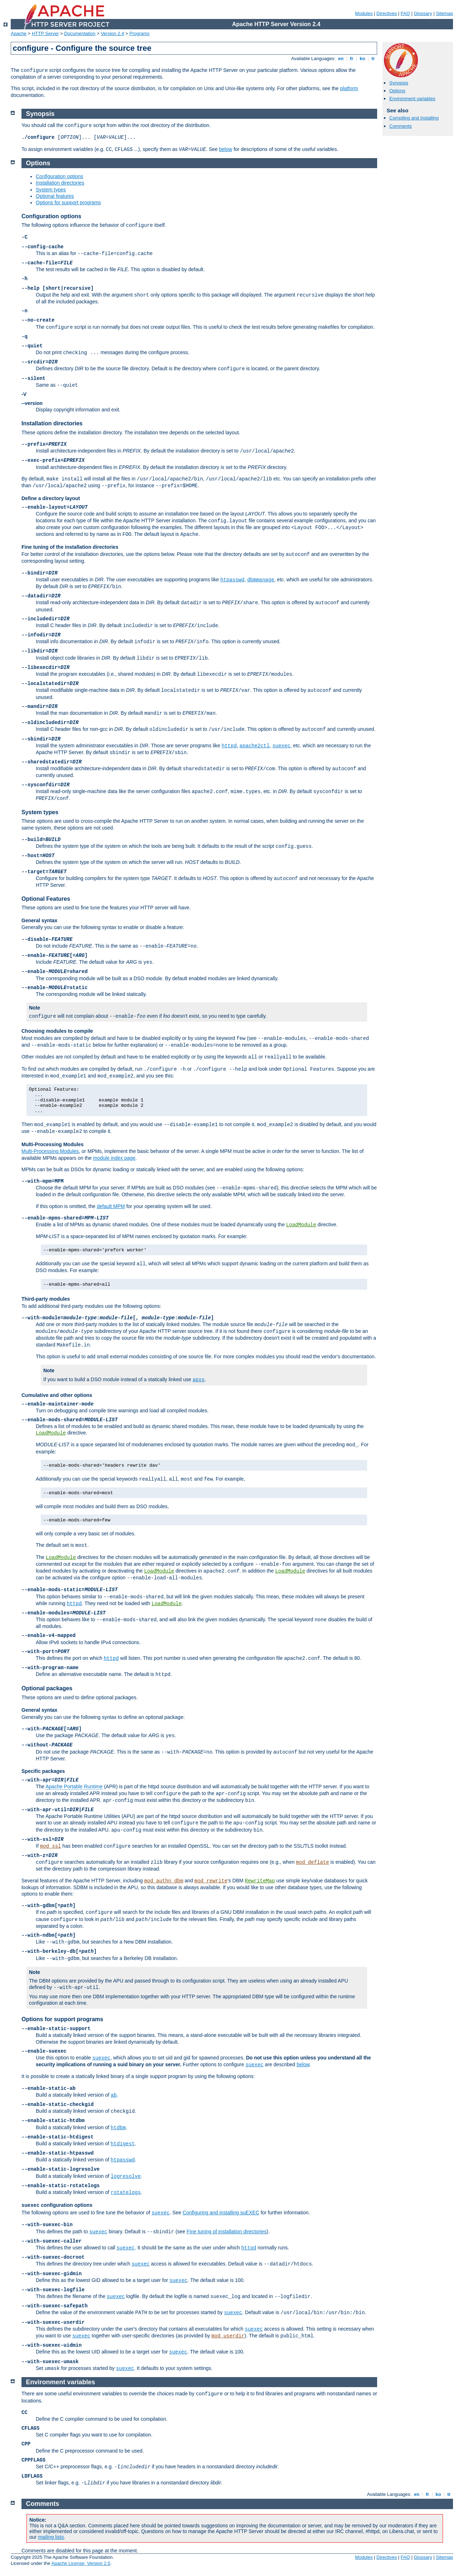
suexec (281, 746)
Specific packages (43, 1771)
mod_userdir (227, 2336)
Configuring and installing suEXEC (220, 2212)
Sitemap (444, 13)
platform (349, 88)
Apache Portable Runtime (74, 1786)
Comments (400, 126)
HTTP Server (45, 33)
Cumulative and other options (56, 1395)
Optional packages (46, 1688)
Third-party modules (45, 1299)
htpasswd (232, 580)
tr (373, 58)
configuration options (56, 2205)
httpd (229, 746)
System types (51, 189)
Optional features (55, 196)
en (341, 58)
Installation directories (60, 183)
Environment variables (412, 98)
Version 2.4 (112, 33)
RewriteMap (260, 1881)
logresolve (126, 2176)
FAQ (405, 13)
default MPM (111, 1206)
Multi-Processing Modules (52, 1144)
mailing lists (51, 2537)
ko (362, 58)
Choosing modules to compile (57, 1031)
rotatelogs (126, 2192)
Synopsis (398, 82)
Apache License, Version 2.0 (80, 2563)
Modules (363, 13)
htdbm (118, 2128)
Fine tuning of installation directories (227, 2231)
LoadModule (301, 1225)
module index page (114, 1158)
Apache (18, 33)
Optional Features (45, 899)
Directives (386, 13)
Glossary (423, 13)
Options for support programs (68, 202)
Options (397, 90)
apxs (199, 1380)
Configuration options (59, 176)
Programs (140, 33)
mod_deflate (312, 1862)
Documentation (79, 33)
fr (352, 58)
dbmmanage (260, 580)
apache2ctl (254, 746)
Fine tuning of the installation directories (69, 547)
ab (114, 2095)
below (225, 149)
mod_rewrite (210, 1881)
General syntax (39, 920)
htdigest (123, 2144)
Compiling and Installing (414, 118)
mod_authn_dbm (163, 1881)
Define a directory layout (50, 498)
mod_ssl (50, 1846)
